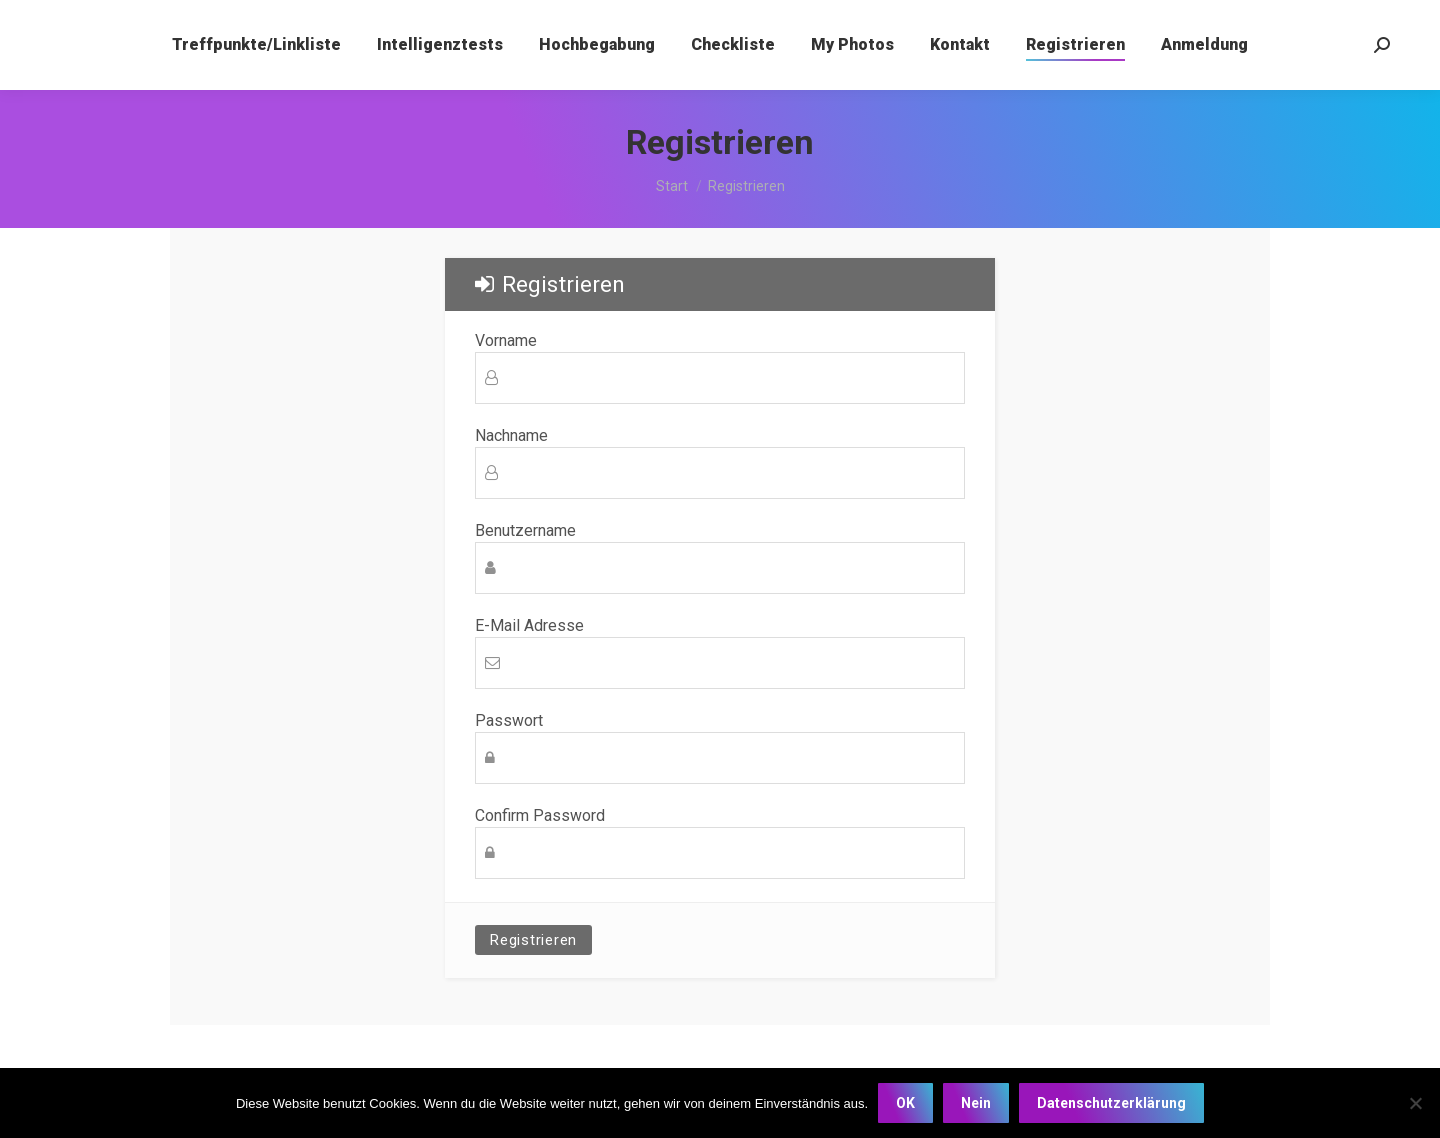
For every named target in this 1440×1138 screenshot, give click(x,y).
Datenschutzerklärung (1111, 1103)
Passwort (509, 721)
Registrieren (533, 940)
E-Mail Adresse (529, 626)
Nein (976, 1103)
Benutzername (525, 531)
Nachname (511, 436)
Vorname (506, 341)
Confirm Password (540, 816)
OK (905, 1103)
